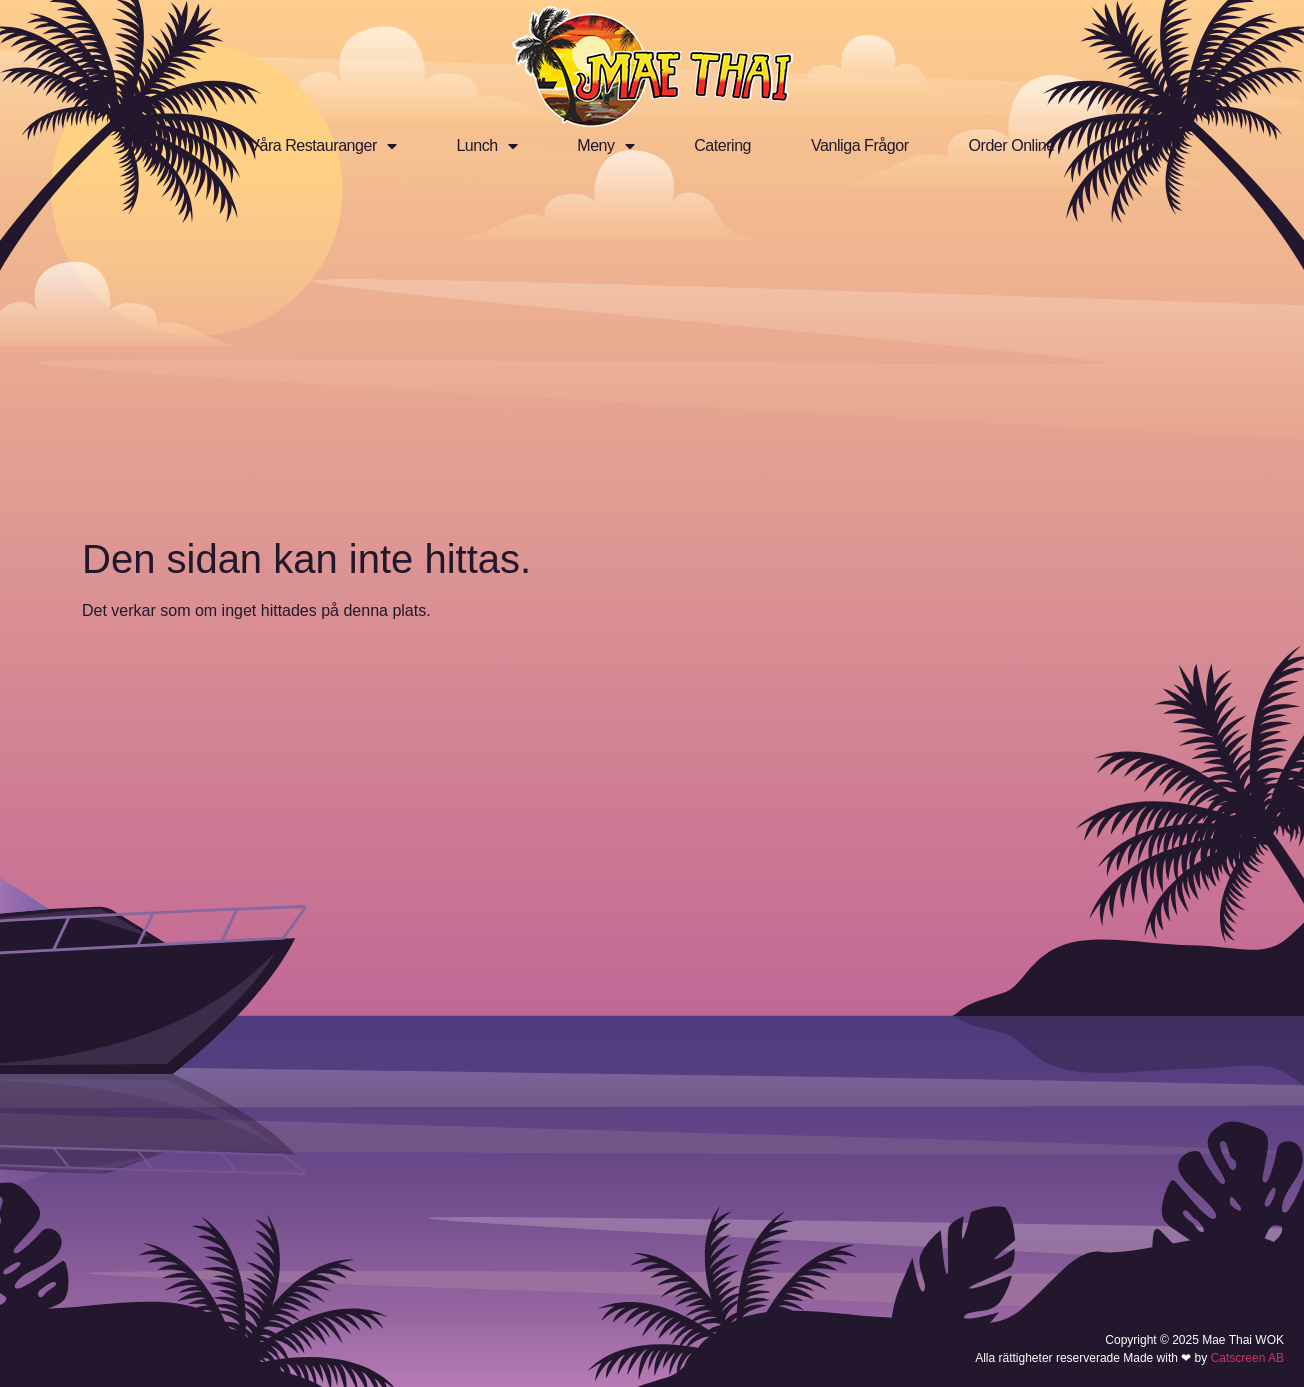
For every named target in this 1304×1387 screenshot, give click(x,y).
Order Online (1012, 145)
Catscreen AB (1247, 1358)
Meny (605, 146)
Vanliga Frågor (859, 145)
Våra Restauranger (322, 146)
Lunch (486, 146)
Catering (722, 145)
